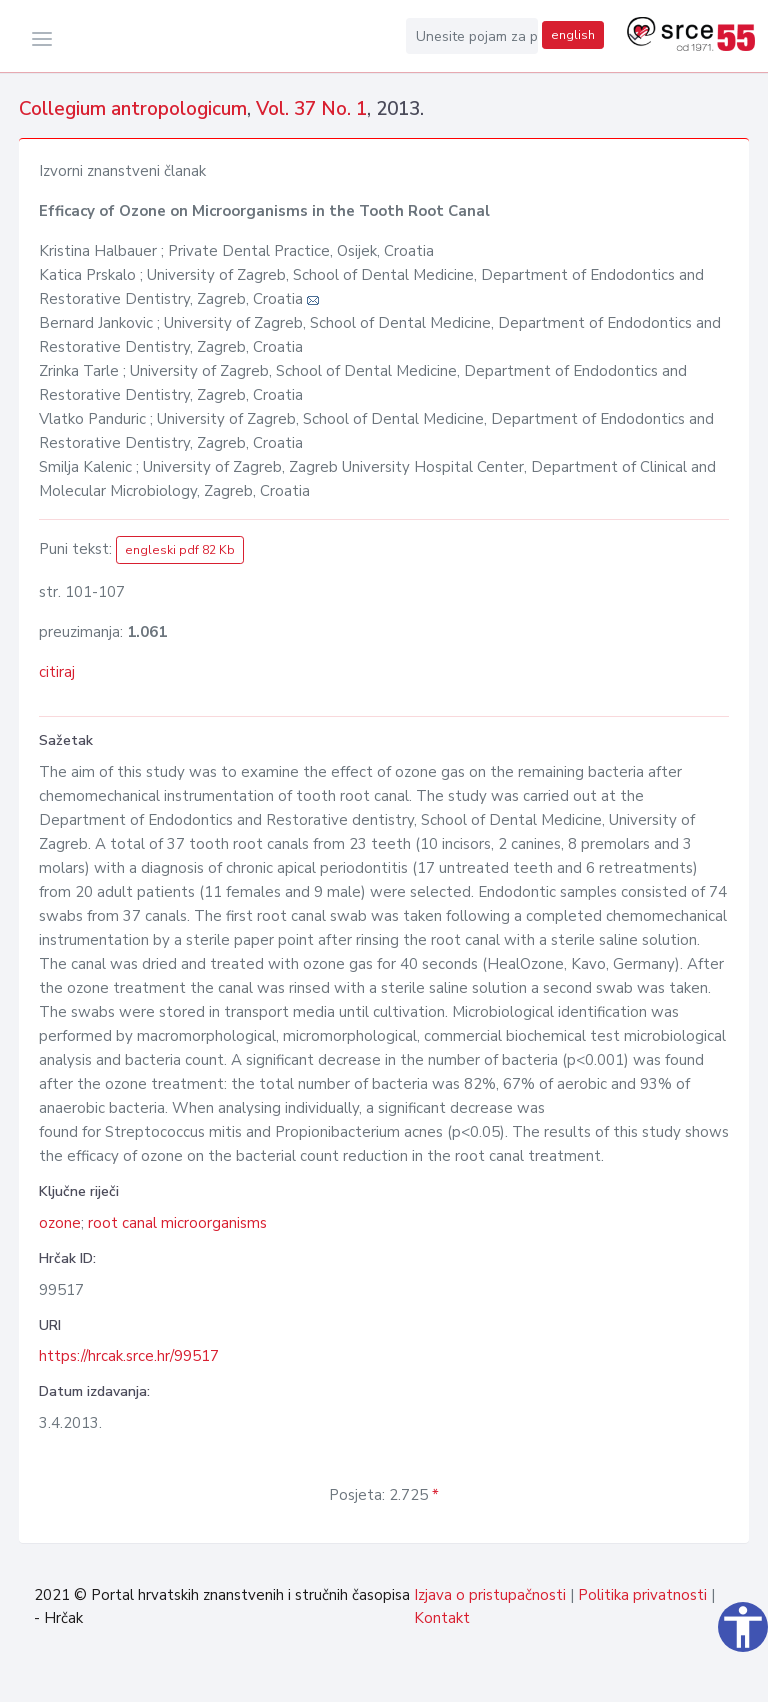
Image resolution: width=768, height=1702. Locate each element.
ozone (60, 1223)
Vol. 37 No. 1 (311, 109)
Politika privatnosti (642, 1595)
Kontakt (442, 1618)
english (573, 35)
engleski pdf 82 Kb (180, 550)
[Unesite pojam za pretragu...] (472, 36)
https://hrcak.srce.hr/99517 (129, 1356)
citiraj (57, 672)
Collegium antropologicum (133, 109)
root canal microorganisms (177, 1223)
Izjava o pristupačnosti (490, 1595)
